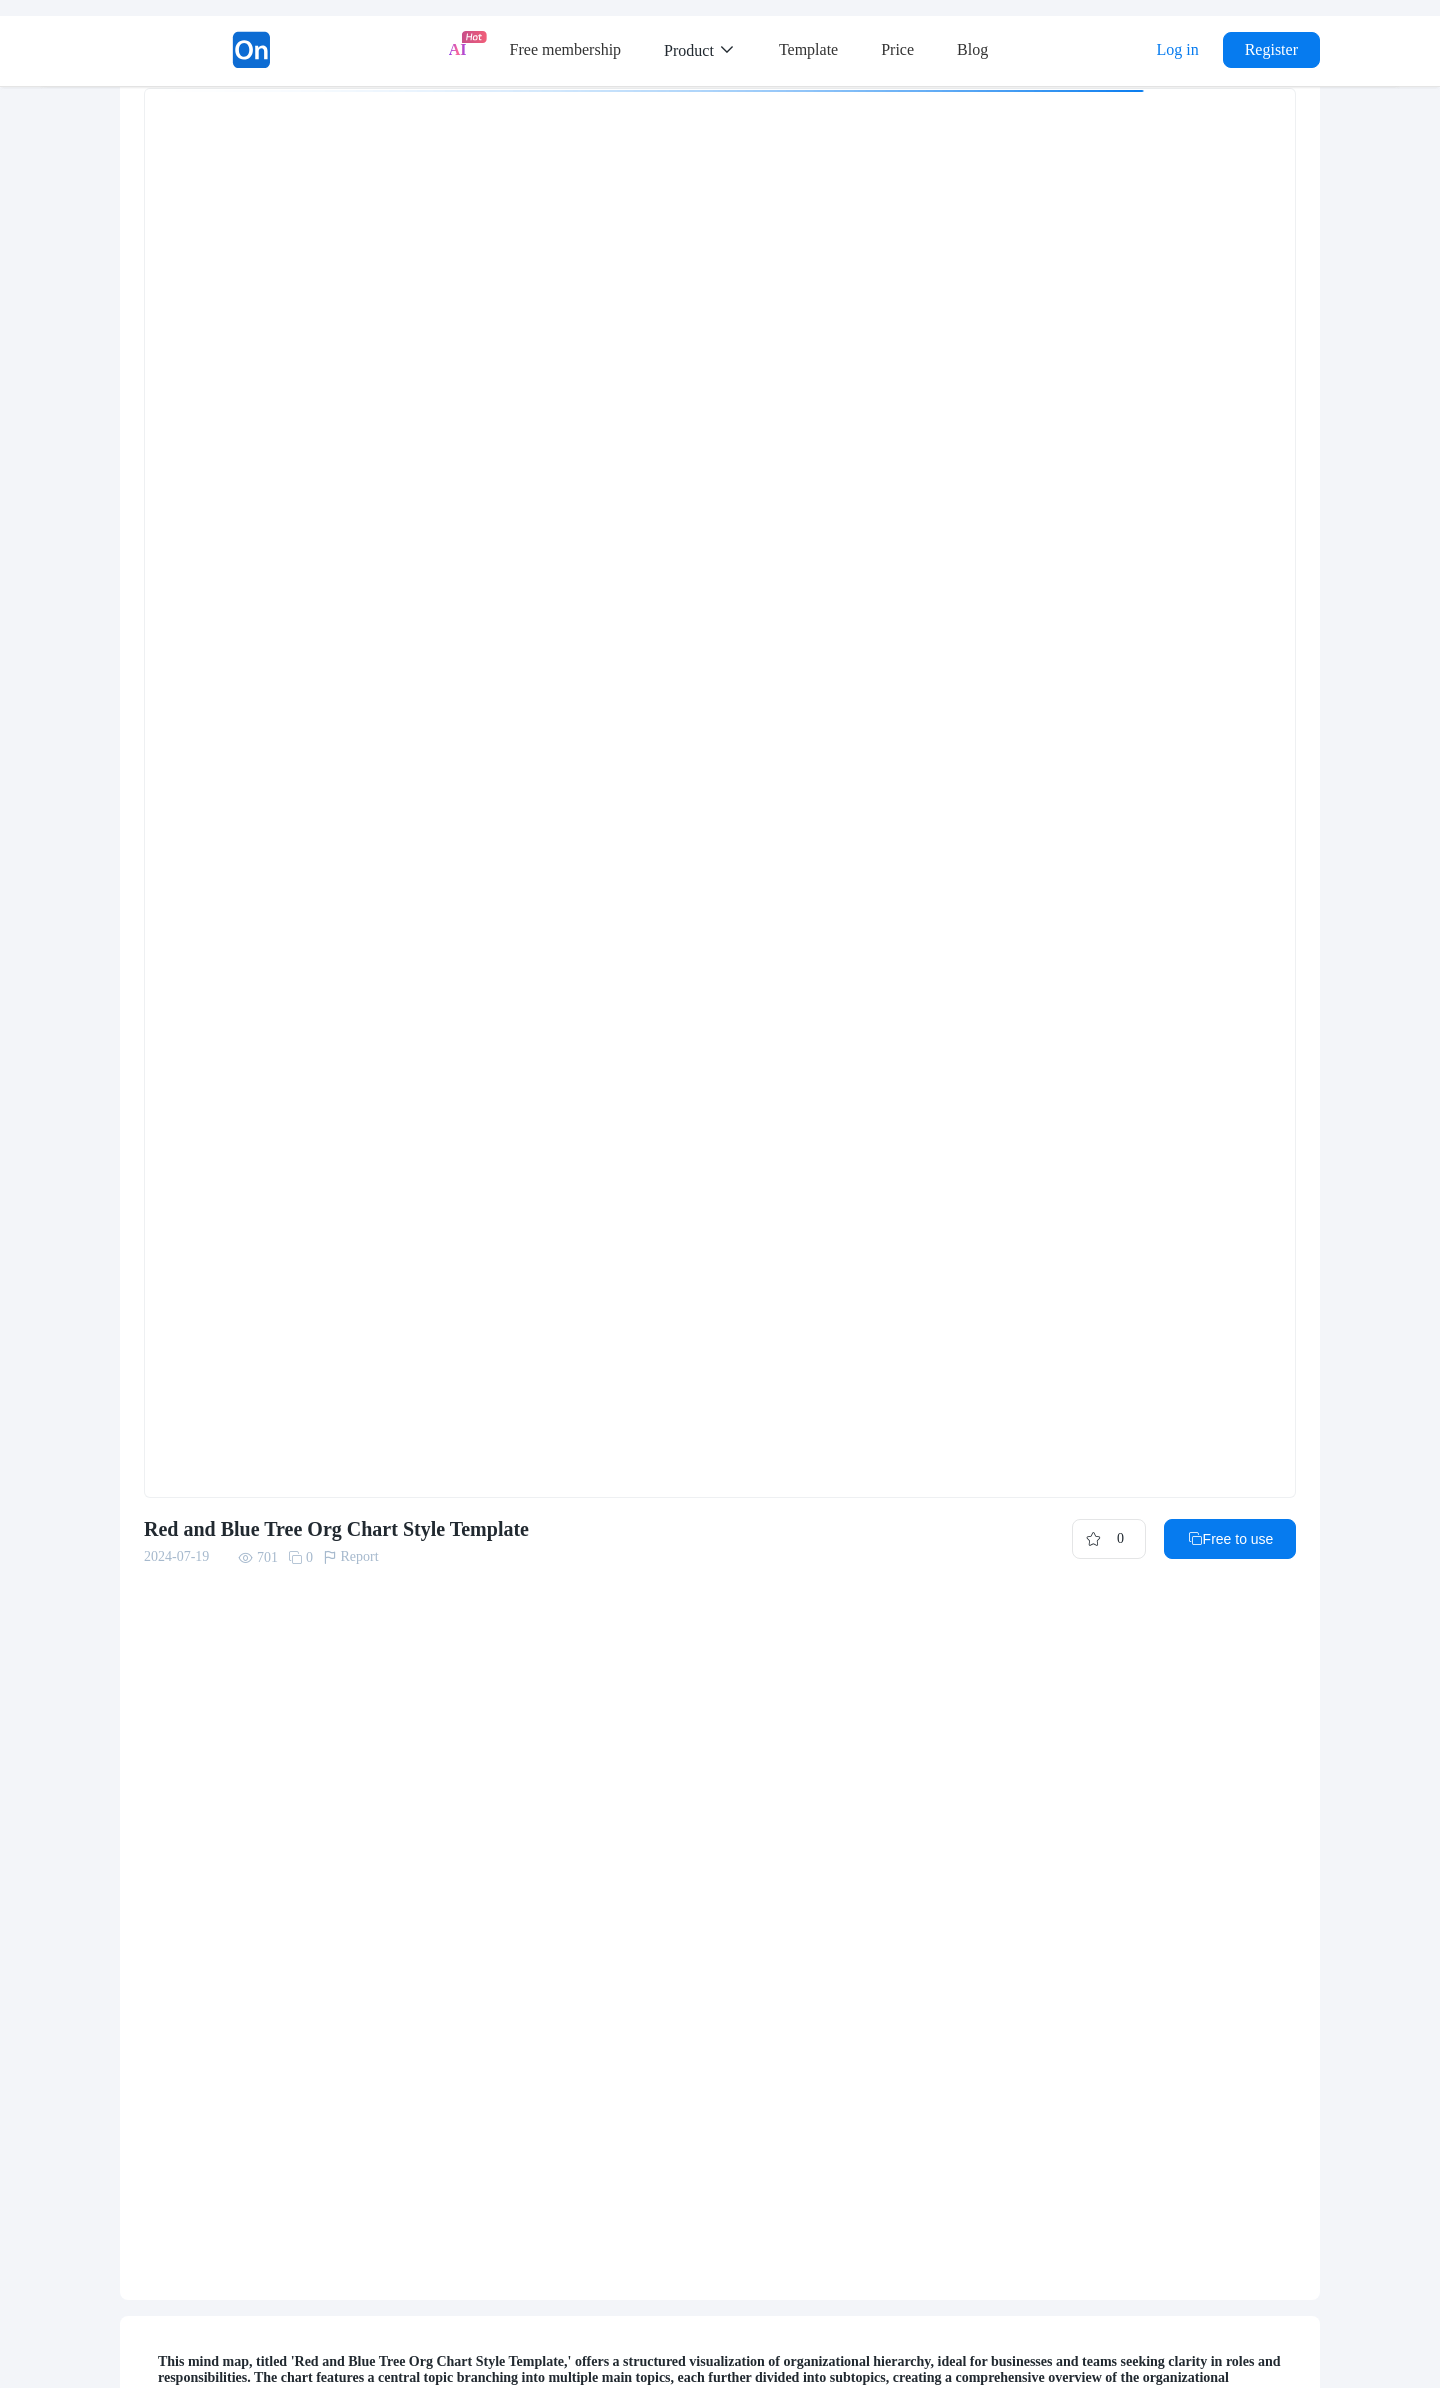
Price (897, 49)
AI (458, 49)
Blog (972, 49)
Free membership (566, 49)
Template (808, 49)
